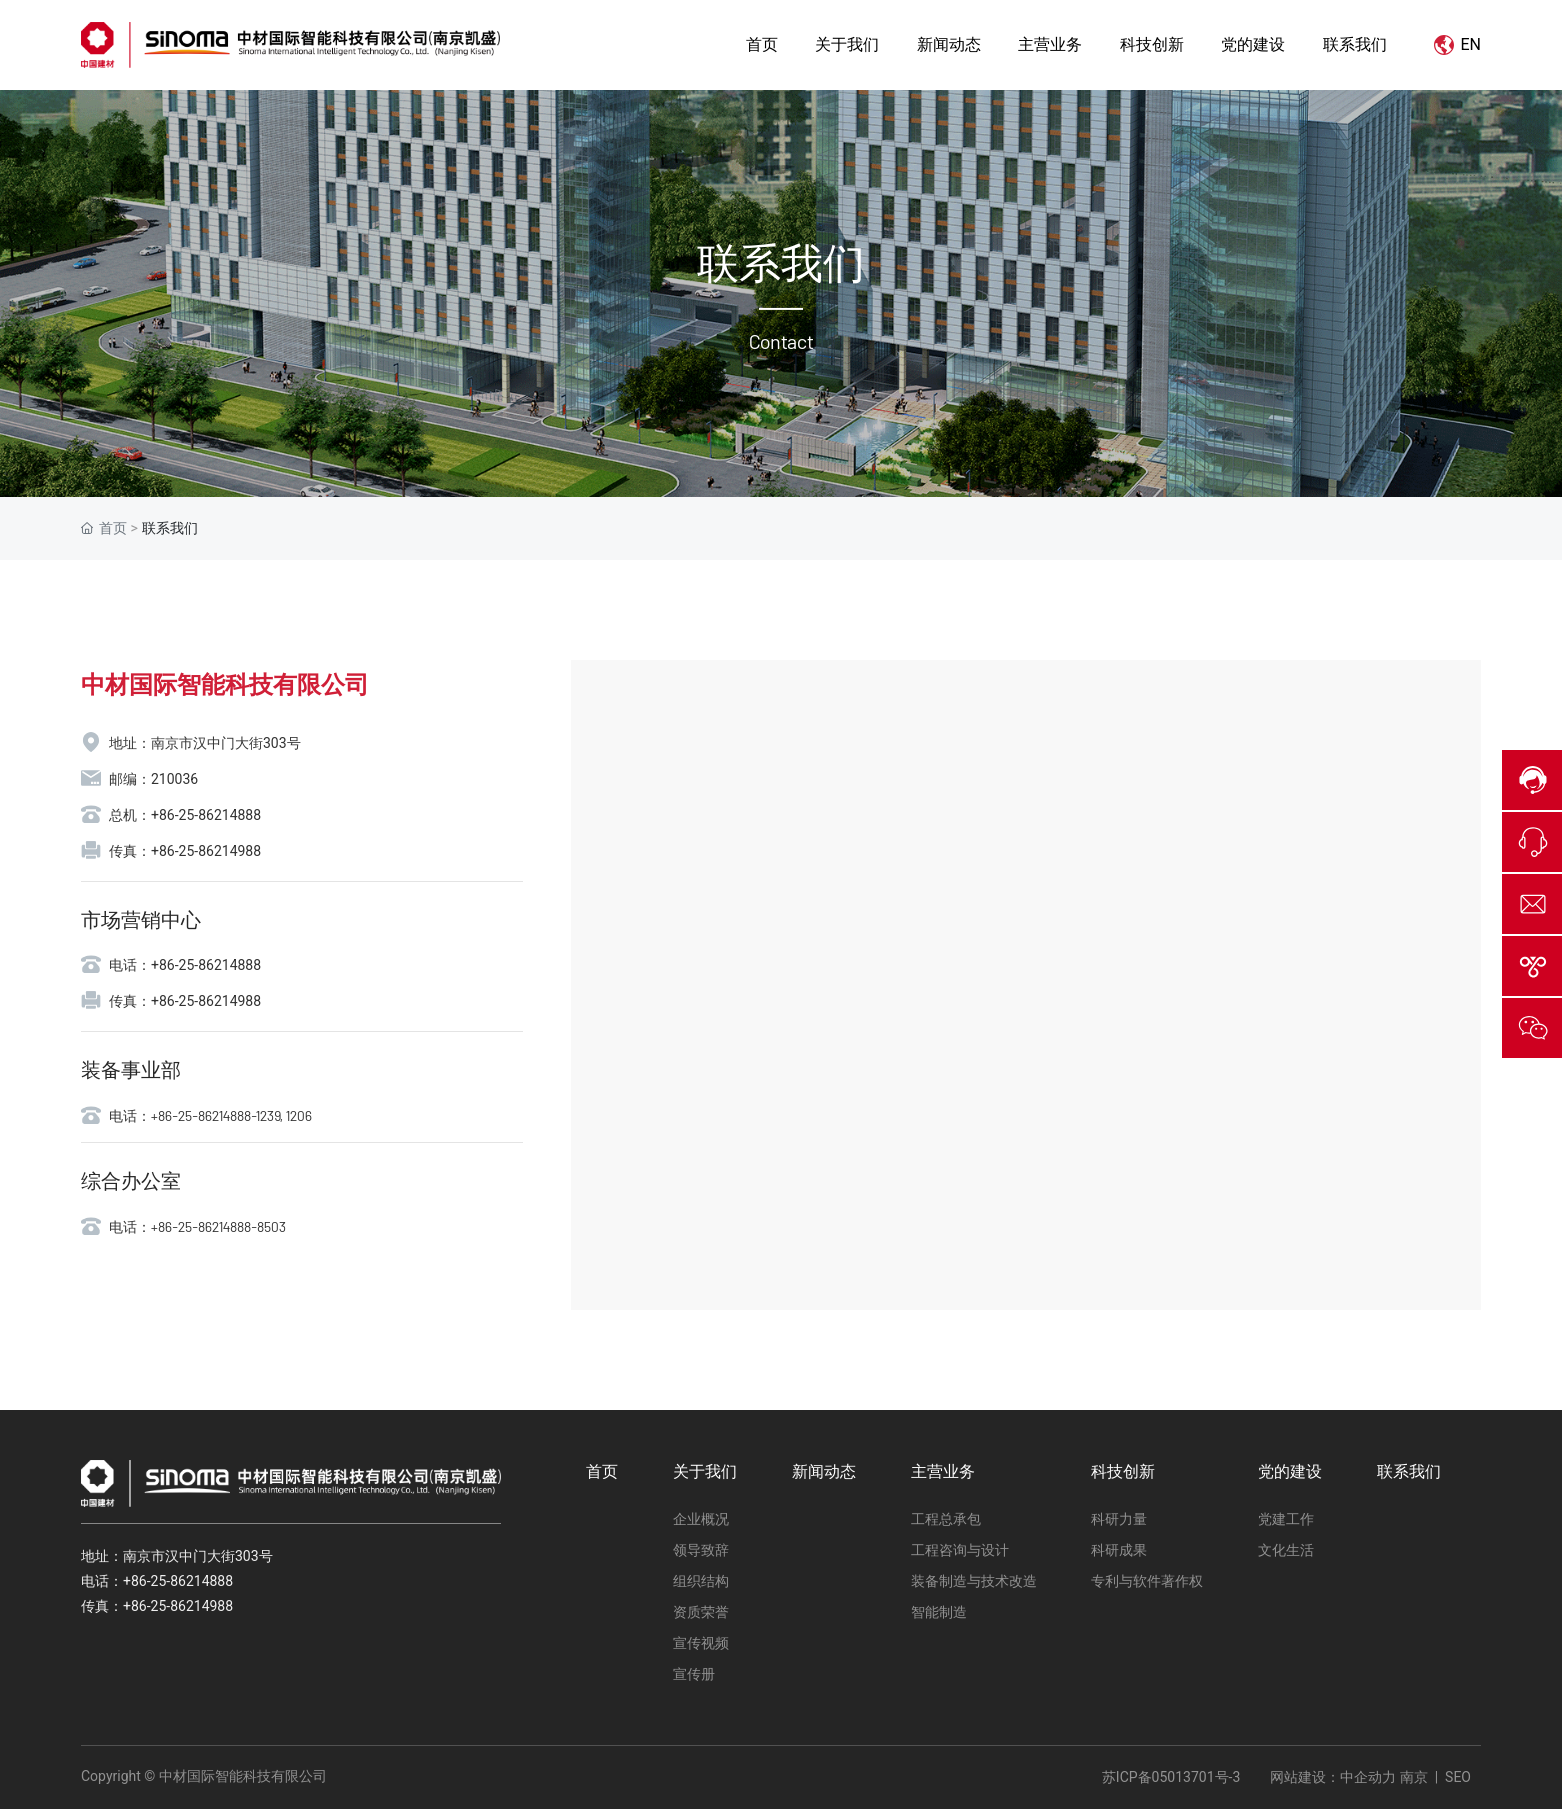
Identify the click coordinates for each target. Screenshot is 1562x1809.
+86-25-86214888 (178, 1581)
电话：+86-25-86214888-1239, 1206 (210, 1115)
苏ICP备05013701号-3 (1171, 1777)
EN (1457, 44)
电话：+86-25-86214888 (185, 965)
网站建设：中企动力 (1333, 1777)
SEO (1458, 1777)
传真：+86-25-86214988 (185, 851)
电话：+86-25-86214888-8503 (197, 1226)
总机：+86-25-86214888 (185, 815)
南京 (1411, 1777)
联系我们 (781, 263)
